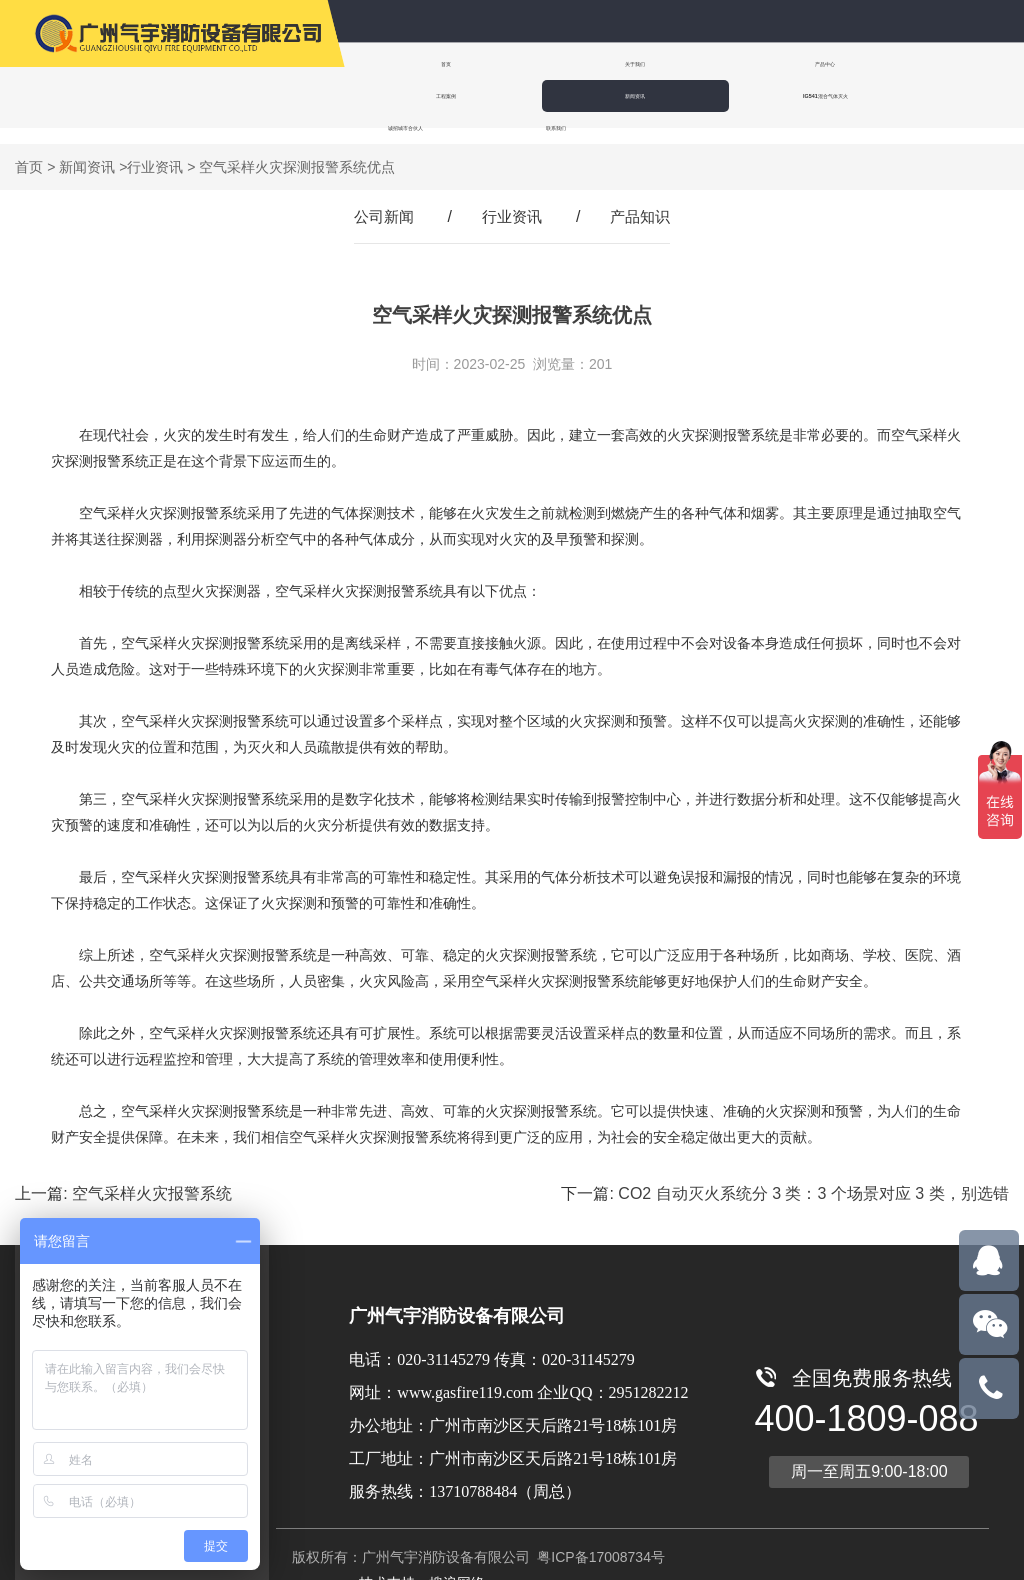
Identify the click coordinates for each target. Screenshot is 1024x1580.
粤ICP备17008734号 (599, 1541)
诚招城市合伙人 (534, 95)
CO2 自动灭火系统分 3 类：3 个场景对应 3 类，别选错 (813, 1177)
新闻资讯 (896, 63)
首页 (408, 63)
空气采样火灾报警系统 (152, 1177)
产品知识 (644, 200)
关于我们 (530, 63)
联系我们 (660, 95)
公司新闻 (380, 200)
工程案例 (774, 63)
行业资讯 (155, 151)
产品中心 (652, 63)
